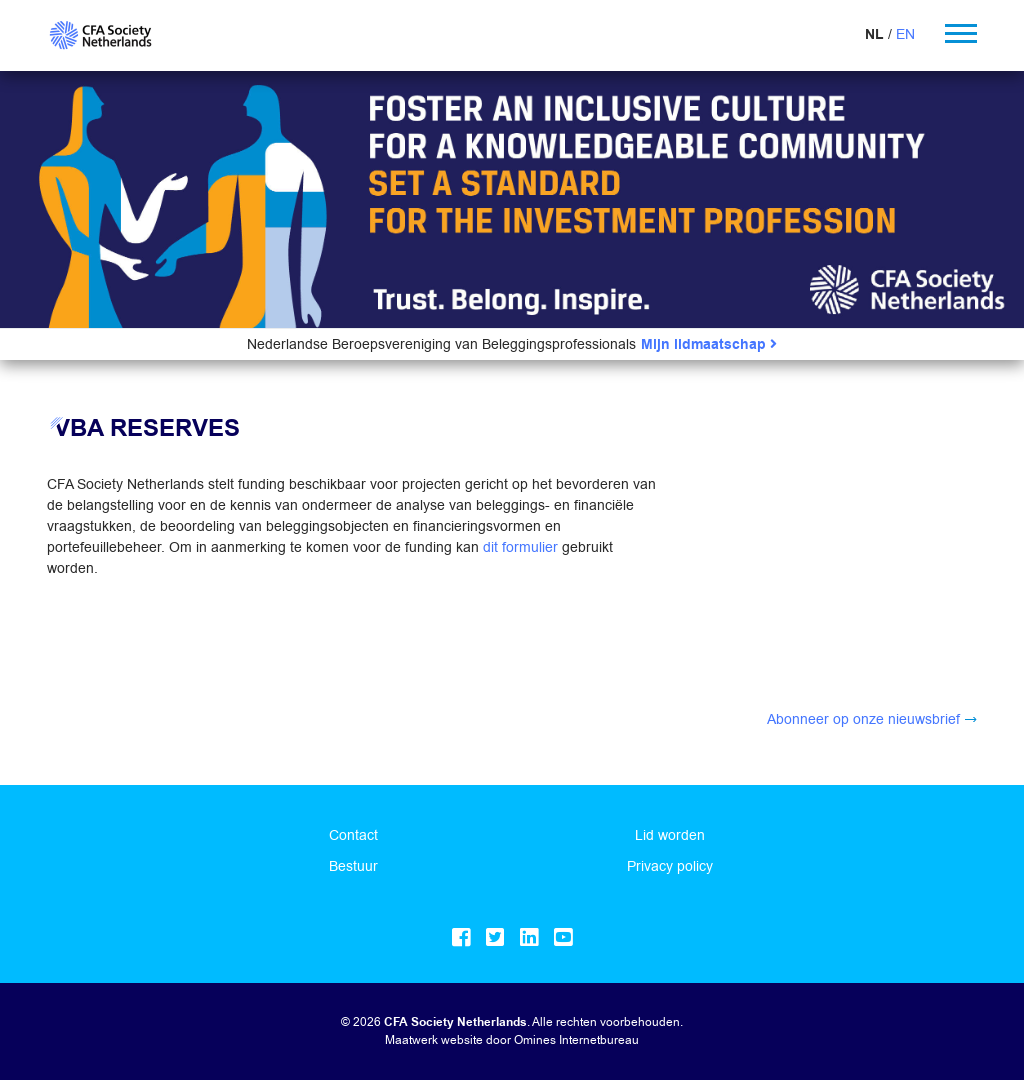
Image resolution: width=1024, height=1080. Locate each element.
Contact (353, 835)
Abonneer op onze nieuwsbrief (863, 719)
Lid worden (670, 835)
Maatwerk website (434, 1039)
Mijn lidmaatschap (709, 344)
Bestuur (353, 866)
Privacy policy (670, 866)
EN (905, 34)
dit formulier (520, 547)
